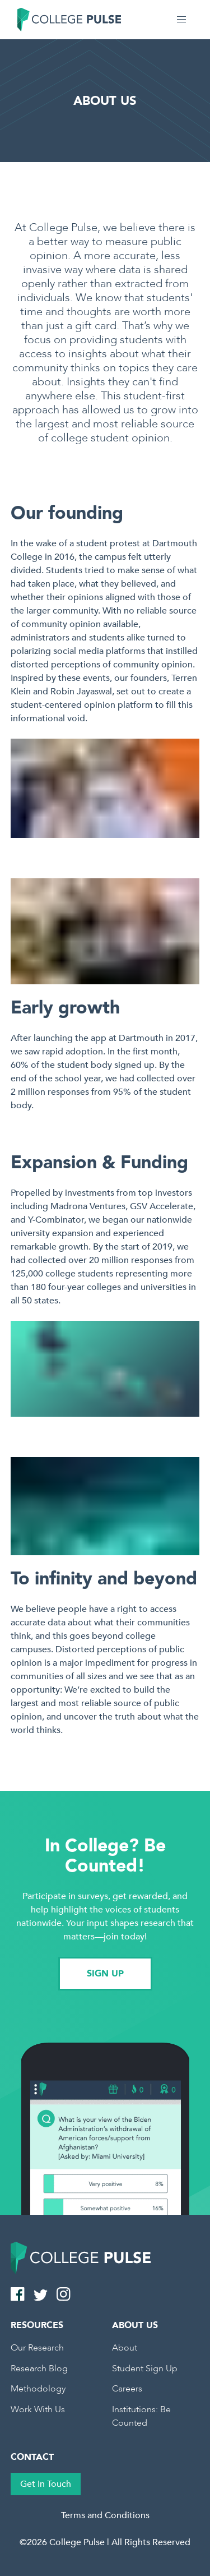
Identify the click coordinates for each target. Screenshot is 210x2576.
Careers (127, 2389)
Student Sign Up (145, 2368)
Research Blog (39, 2368)
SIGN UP (105, 1973)
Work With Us (38, 2409)
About (124, 2348)
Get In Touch (45, 2484)
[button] (181, 20)
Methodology (38, 2389)
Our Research (37, 2348)
